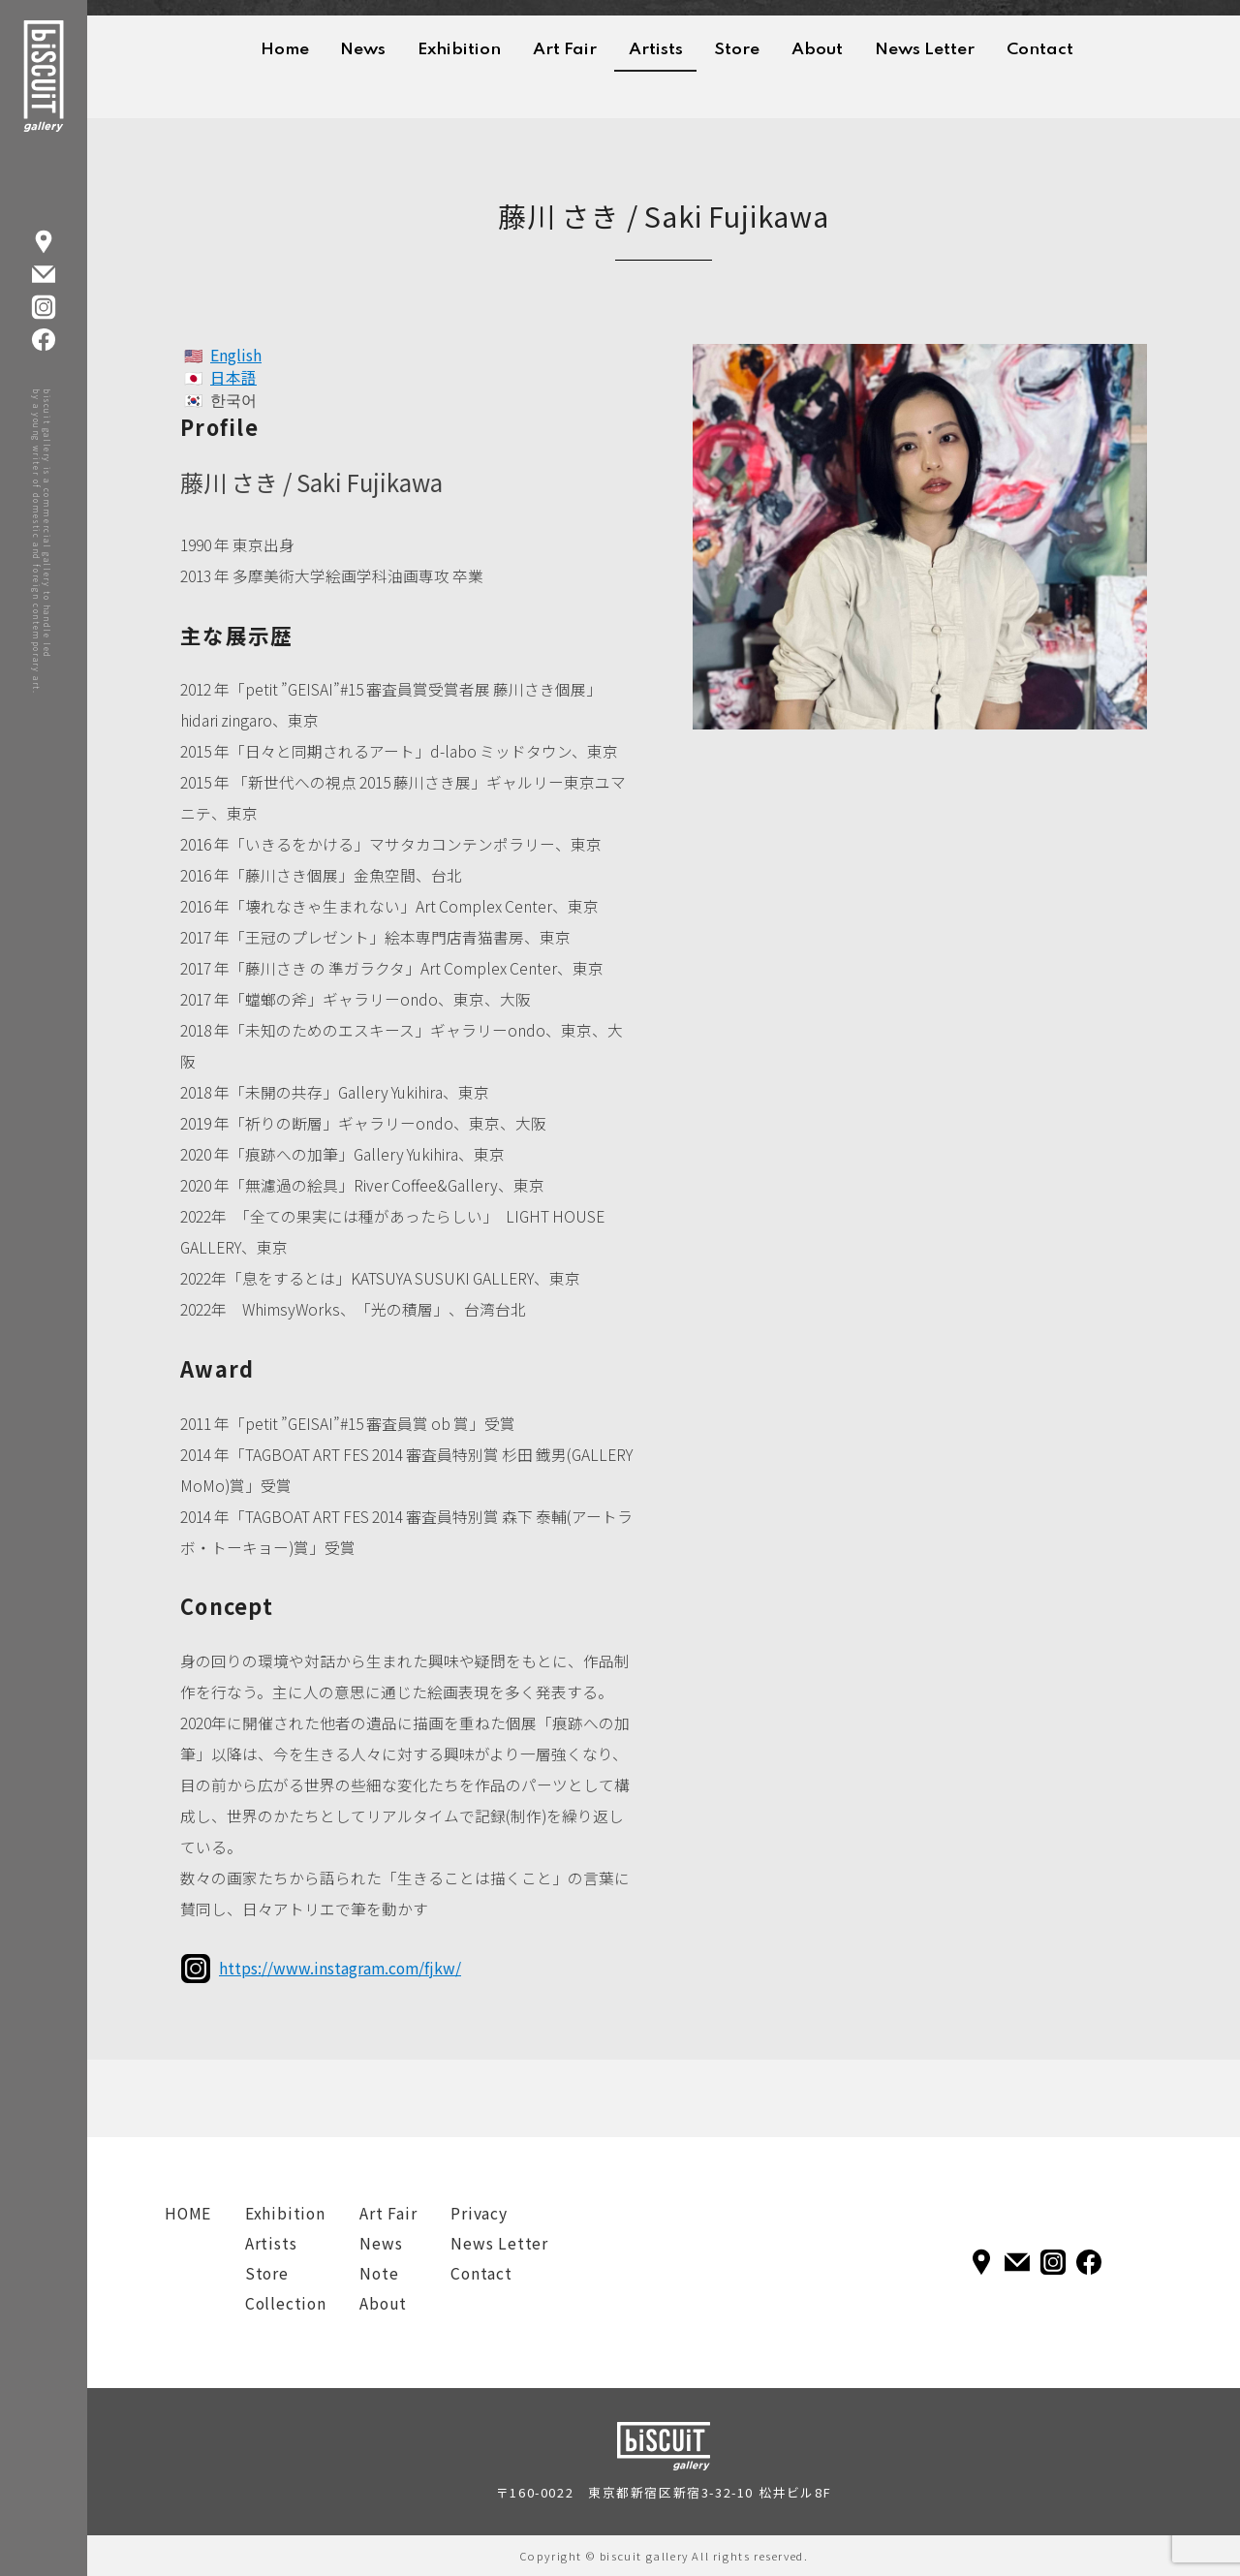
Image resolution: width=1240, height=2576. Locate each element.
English (236, 355)
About (817, 50)
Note (378, 2273)
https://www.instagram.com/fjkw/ (340, 1968)
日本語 (233, 377)
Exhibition (459, 50)
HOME (188, 2213)
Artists (656, 50)
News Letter (925, 50)
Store (737, 50)
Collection (285, 2303)
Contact (1040, 50)
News (363, 50)
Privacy (479, 2213)
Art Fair (565, 50)
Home (285, 50)
